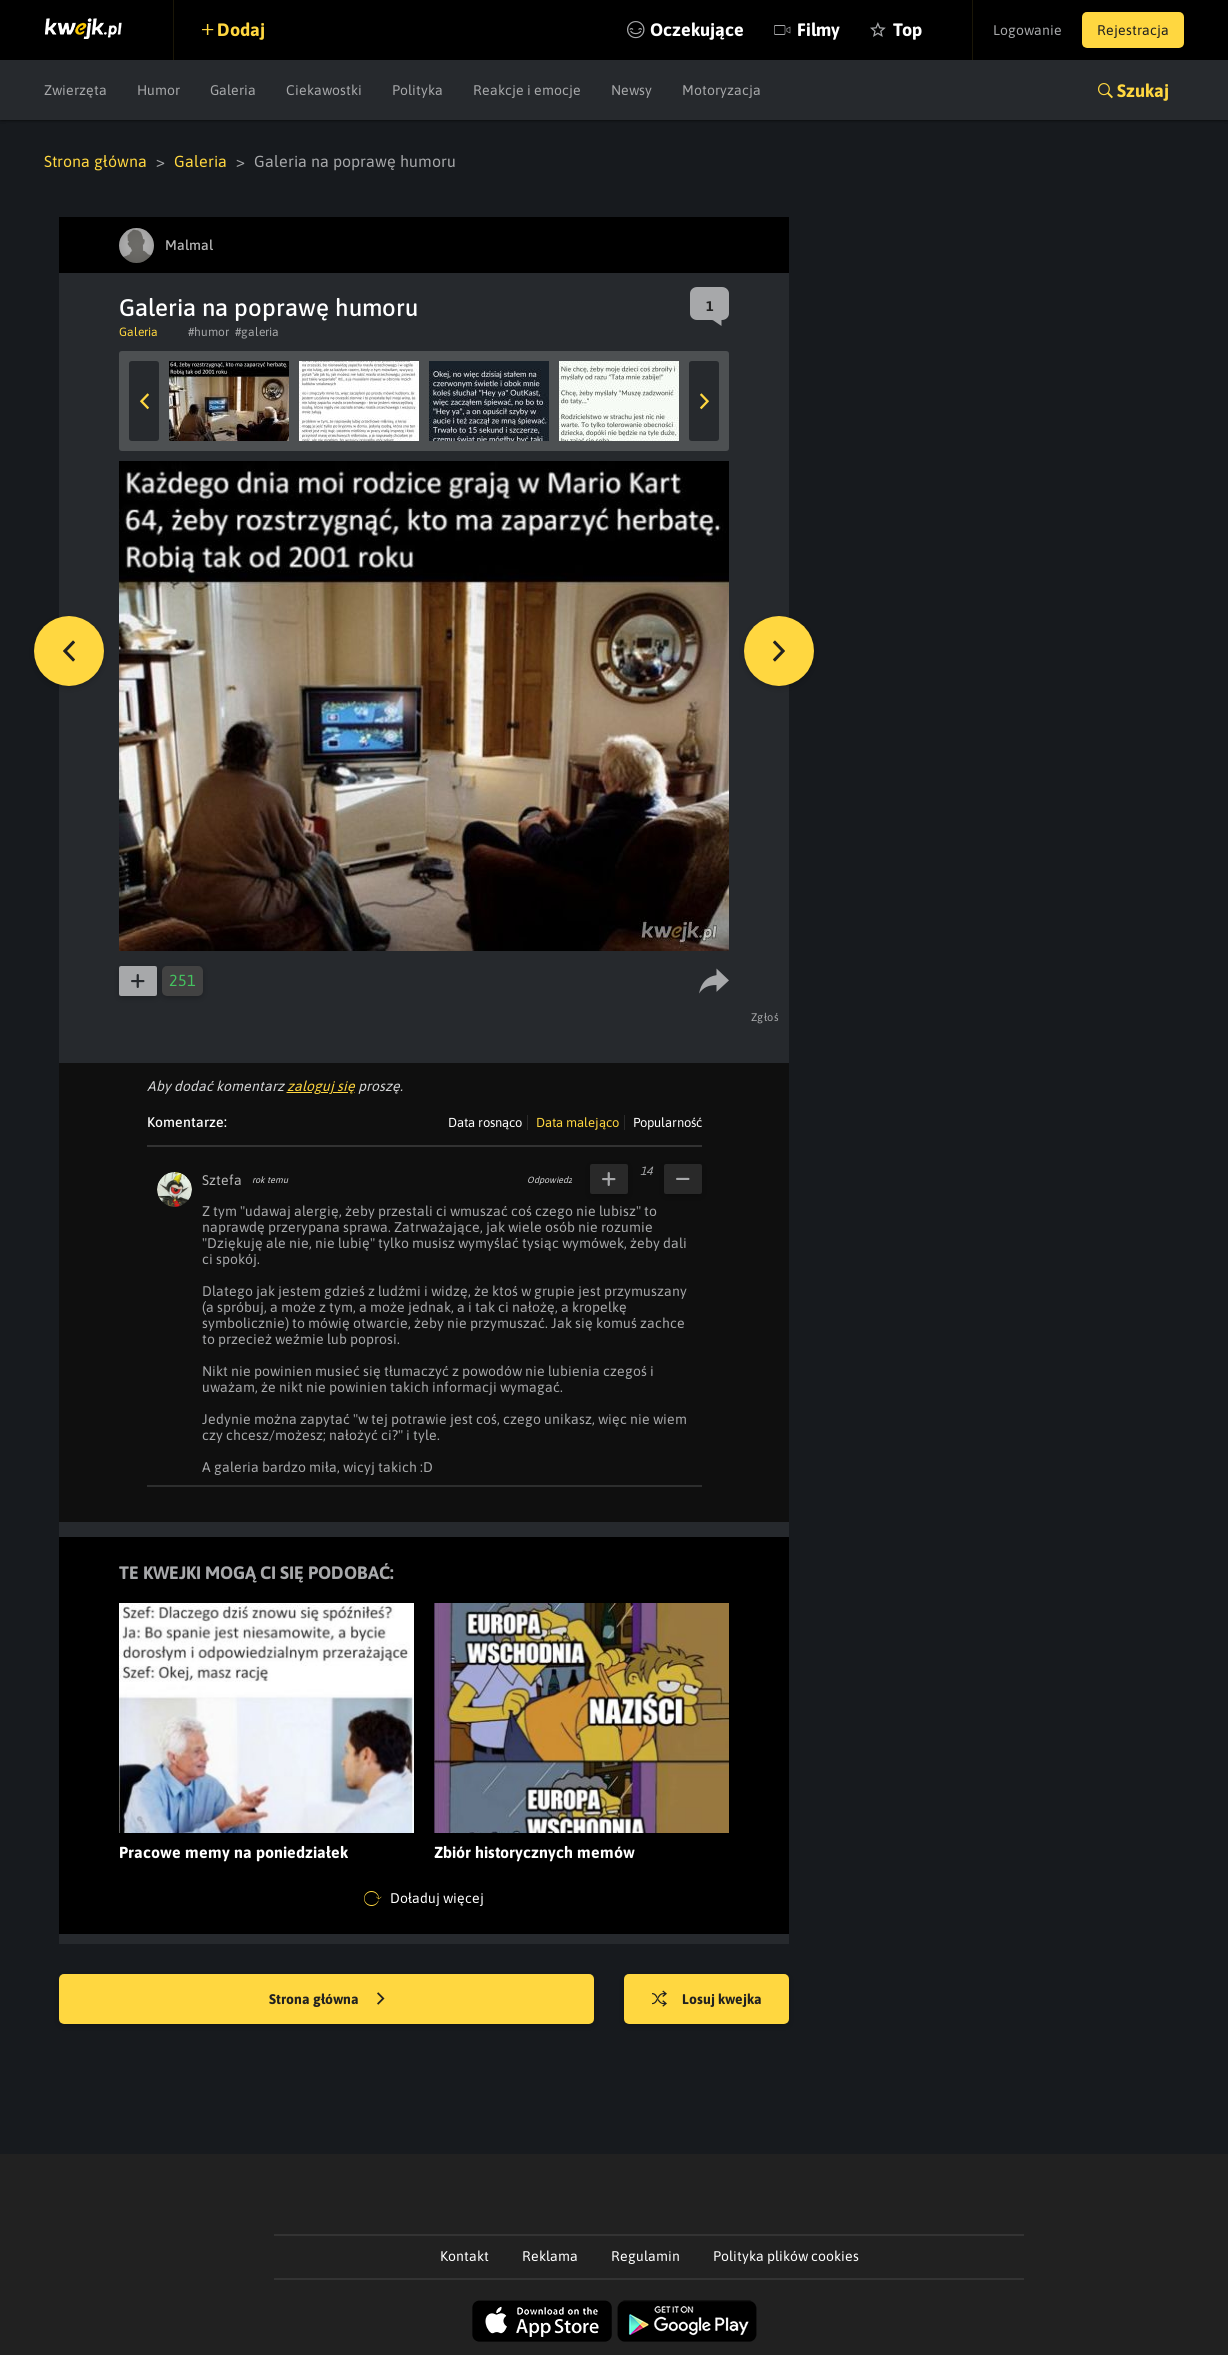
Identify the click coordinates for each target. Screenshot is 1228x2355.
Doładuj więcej (424, 1899)
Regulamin (645, 2256)
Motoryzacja (721, 90)
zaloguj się (321, 1086)
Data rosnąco (485, 1122)
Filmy (818, 29)
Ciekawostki (324, 90)
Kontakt (464, 2256)
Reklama (550, 2256)
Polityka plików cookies (786, 2256)
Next (704, 401)
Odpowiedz (549, 1180)
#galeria (257, 332)
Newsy (631, 90)
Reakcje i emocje (527, 90)
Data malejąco (577, 1122)
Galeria (233, 90)
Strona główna (95, 161)
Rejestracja (1133, 30)
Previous (144, 401)
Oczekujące (697, 29)
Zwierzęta (75, 90)
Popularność (667, 1122)
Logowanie (1027, 30)
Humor (158, 90)
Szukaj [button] (1143, 90)
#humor (208, 332)
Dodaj (241, 29)
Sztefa (222, 1180)
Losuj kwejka (707, 2000)
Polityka (417, 90)
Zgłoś (765, 1017)
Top (907, 29)
